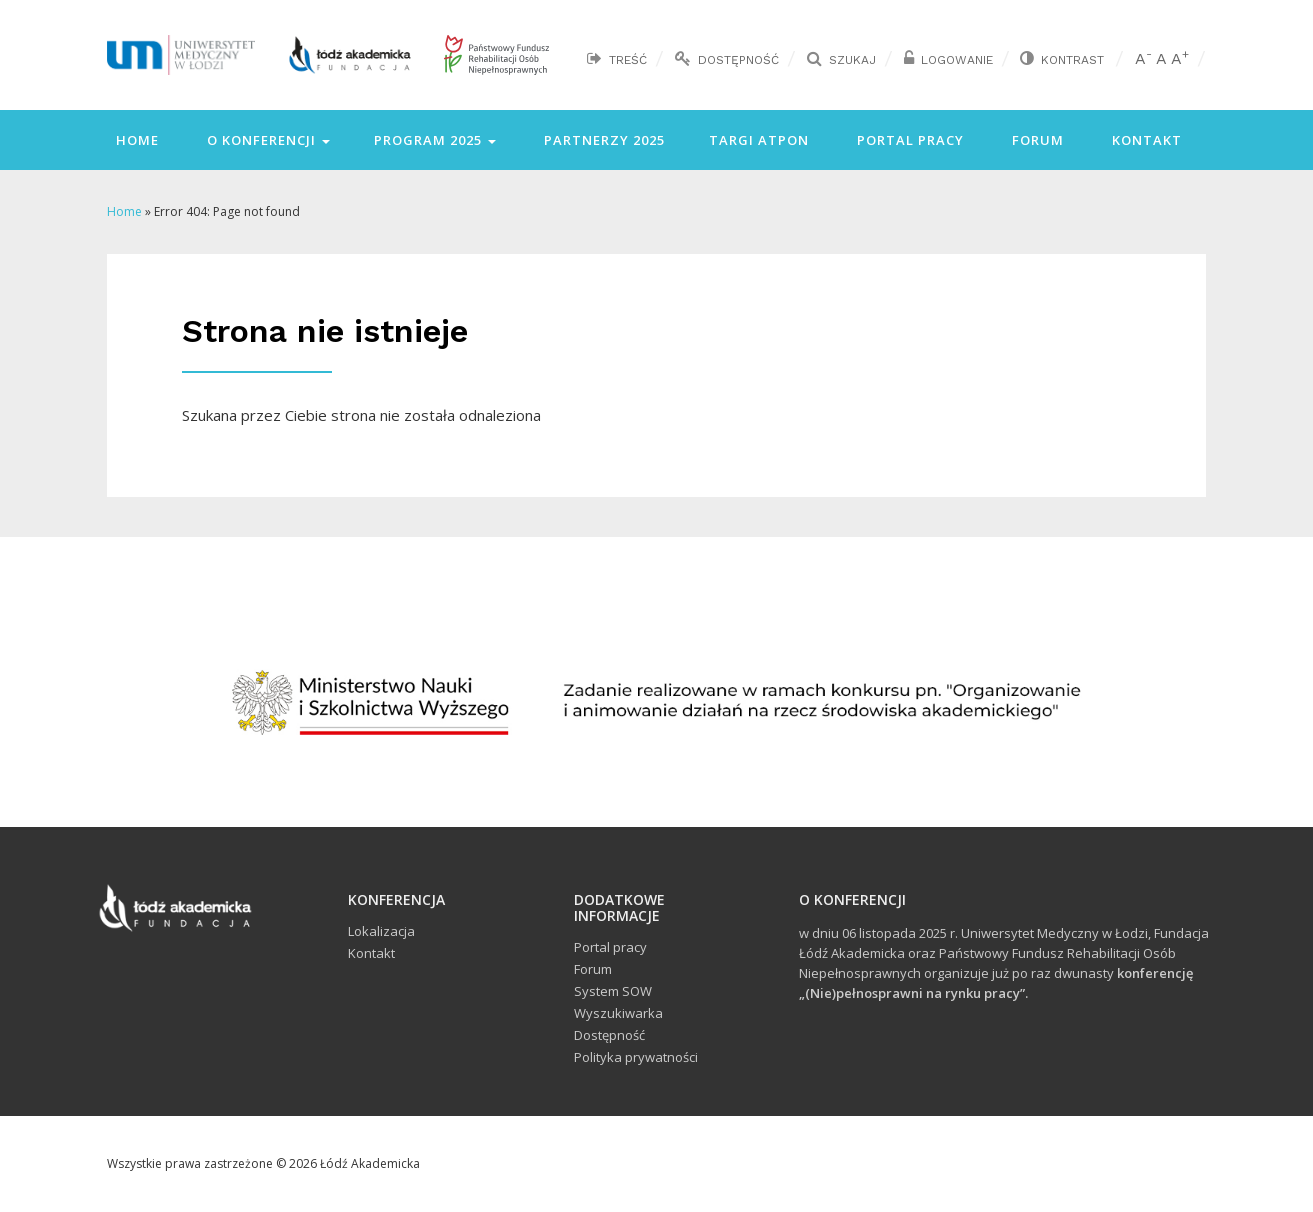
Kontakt (1145, 140)
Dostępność (738, 60)
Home (135, 140)
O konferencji (266, 140)
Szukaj (852, 60)
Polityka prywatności (636, 1057)
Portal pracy (908, 140)
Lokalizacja (381, 931)
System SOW (613, 991)
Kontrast (1072, 60)
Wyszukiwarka (618, 1013)
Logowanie (957, 60)
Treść (628, 60)
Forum (1036, 140)
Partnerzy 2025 (602, 140)
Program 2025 (435, 140)
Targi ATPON (759, 140)
